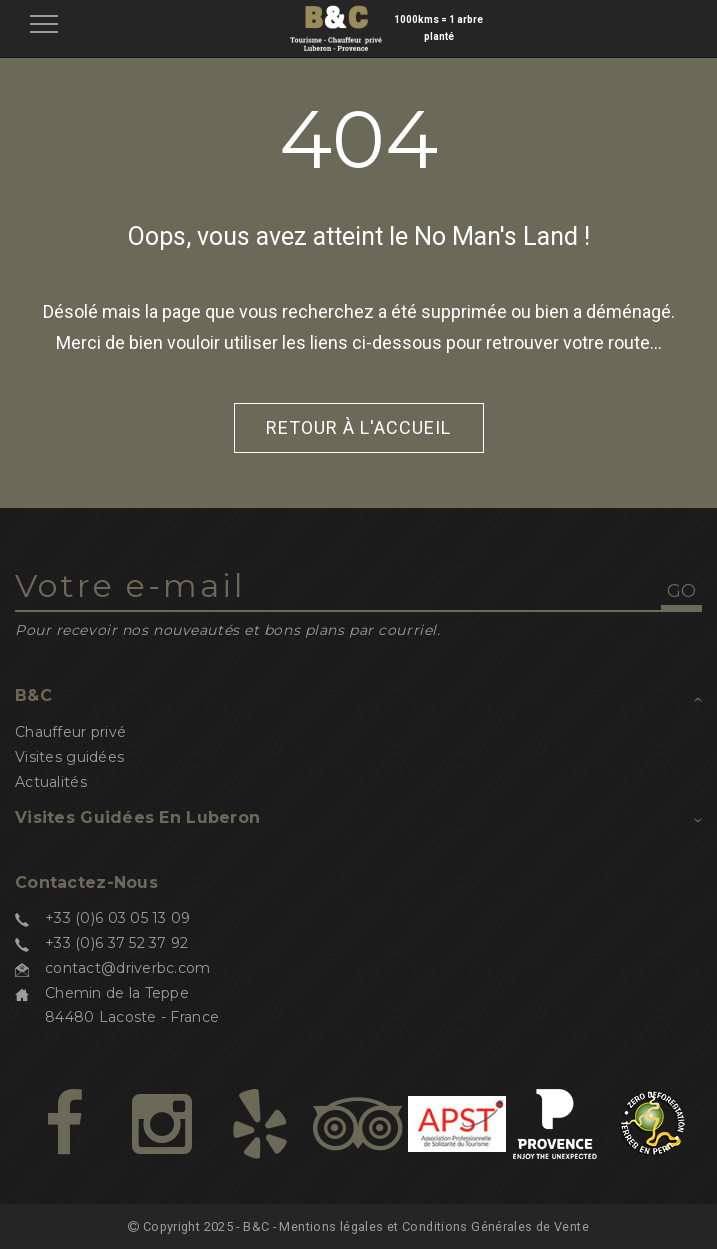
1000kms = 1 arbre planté (438, 28)
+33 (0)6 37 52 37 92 (117, 943)
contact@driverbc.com (128, 968)
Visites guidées (69, 757)
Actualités (51, 782)
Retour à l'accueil (358, 427)
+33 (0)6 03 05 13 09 (118, 918)
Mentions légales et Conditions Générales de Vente (434, 1226)
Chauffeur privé (70, 732)
